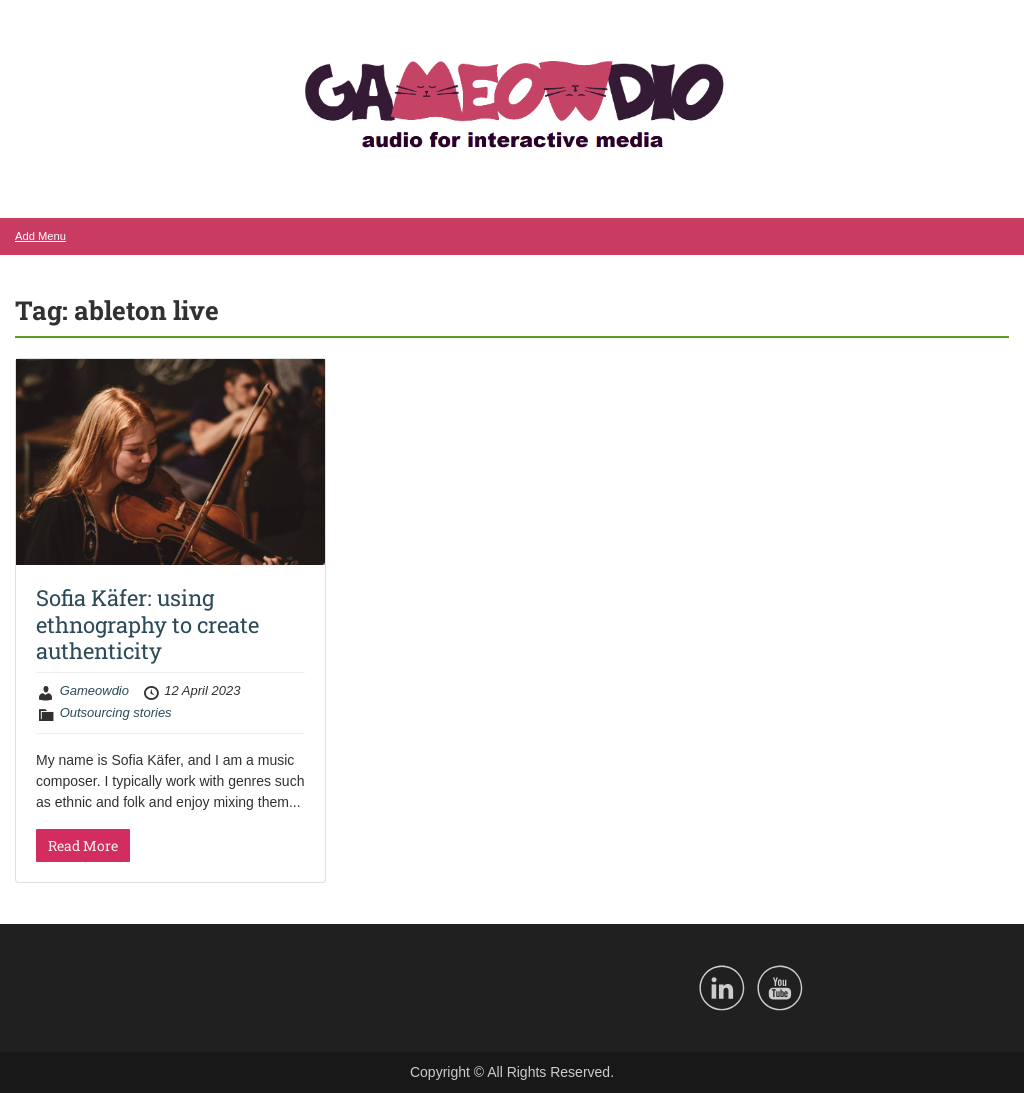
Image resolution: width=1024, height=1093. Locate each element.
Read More (83, 845)
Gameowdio (94, 690)
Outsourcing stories (116, 712)
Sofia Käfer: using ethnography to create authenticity (147, 624)
